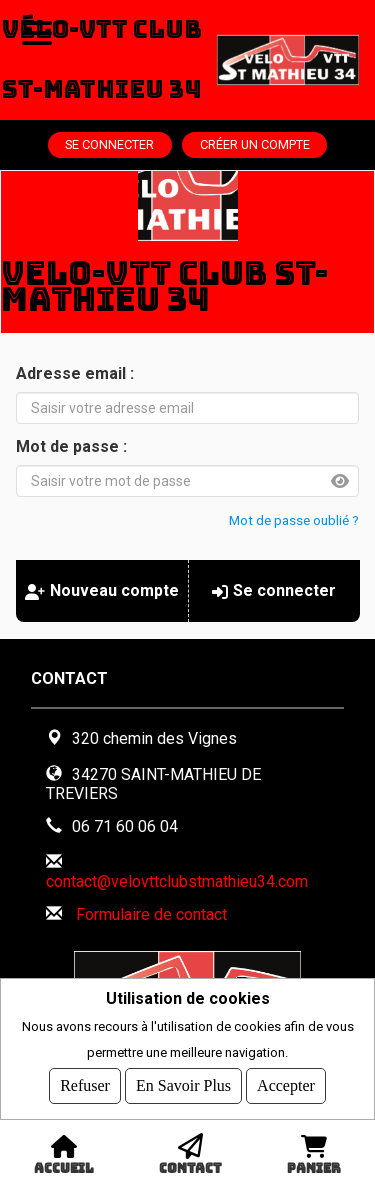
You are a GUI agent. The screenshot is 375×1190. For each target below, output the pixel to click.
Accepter (286, 1085)
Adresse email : (75, 373)
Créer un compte (255, 144)
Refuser (85, 1085)
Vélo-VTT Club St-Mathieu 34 (102, 59)
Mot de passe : (71, 446)
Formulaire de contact (151, 914)
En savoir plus (183, 1085)
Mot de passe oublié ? (294, 520)
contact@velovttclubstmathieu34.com (177, 881)
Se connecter (109, 144)
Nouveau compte (102, 590)
